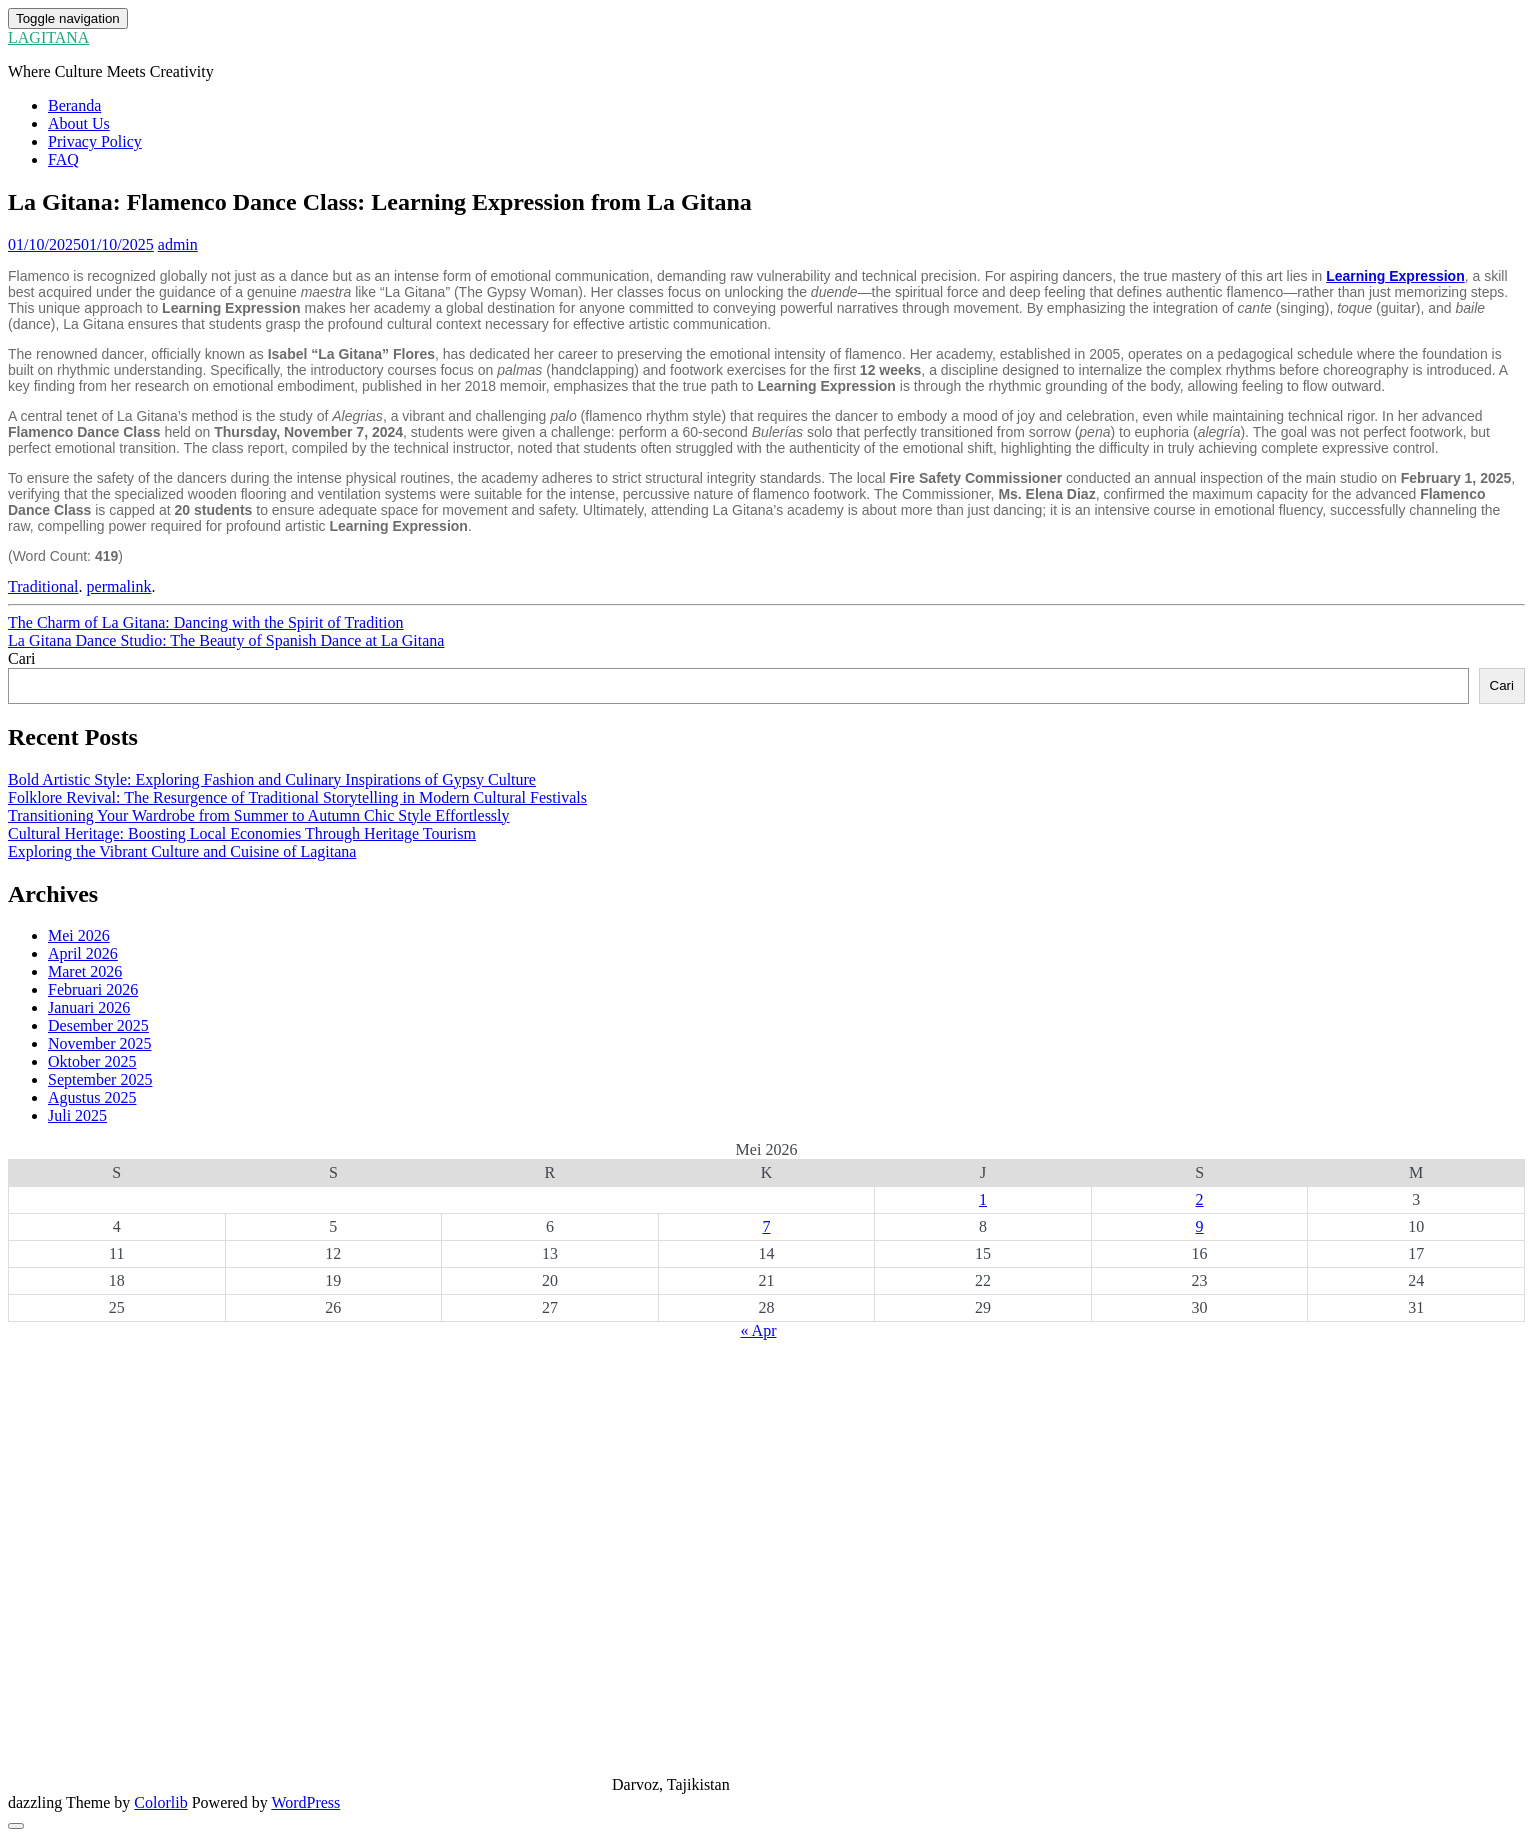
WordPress (305, 1802)
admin (178, 244)
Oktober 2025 (92, 1061)
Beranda (74, 105)
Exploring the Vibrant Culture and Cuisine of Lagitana (182, 851)
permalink (119, 586)
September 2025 (100, 1079)
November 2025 (100, 1043)
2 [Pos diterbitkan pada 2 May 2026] (1200, 1199)
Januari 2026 (89, 1007)
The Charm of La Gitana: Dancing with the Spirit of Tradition (206, 622)
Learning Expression (1395, 276)
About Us (79, 123)
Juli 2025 (77, 1115)
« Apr (759, 1330)
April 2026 (83, 953)
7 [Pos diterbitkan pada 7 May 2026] (766, 1226)
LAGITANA (48, 37)
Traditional (43, 586)
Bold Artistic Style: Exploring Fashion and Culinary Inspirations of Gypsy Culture (272, 779)
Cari (22, 658)
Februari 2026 (93, 989)
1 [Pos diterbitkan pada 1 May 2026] (983, 1199)
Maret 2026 (85, 971)
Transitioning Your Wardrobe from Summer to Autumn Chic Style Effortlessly (259, 815)
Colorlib (160, 1802)
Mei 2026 (79, 935)
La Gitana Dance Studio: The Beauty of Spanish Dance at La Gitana (226, 640)
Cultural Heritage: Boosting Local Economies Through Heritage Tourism (242, 833)
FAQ (63, 159)
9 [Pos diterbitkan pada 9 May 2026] (1200, 1226)
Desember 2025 (98, 1025)
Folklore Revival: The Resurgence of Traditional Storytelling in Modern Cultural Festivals (297, 797)
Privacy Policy (95, 141)
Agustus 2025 (92, 1097)
